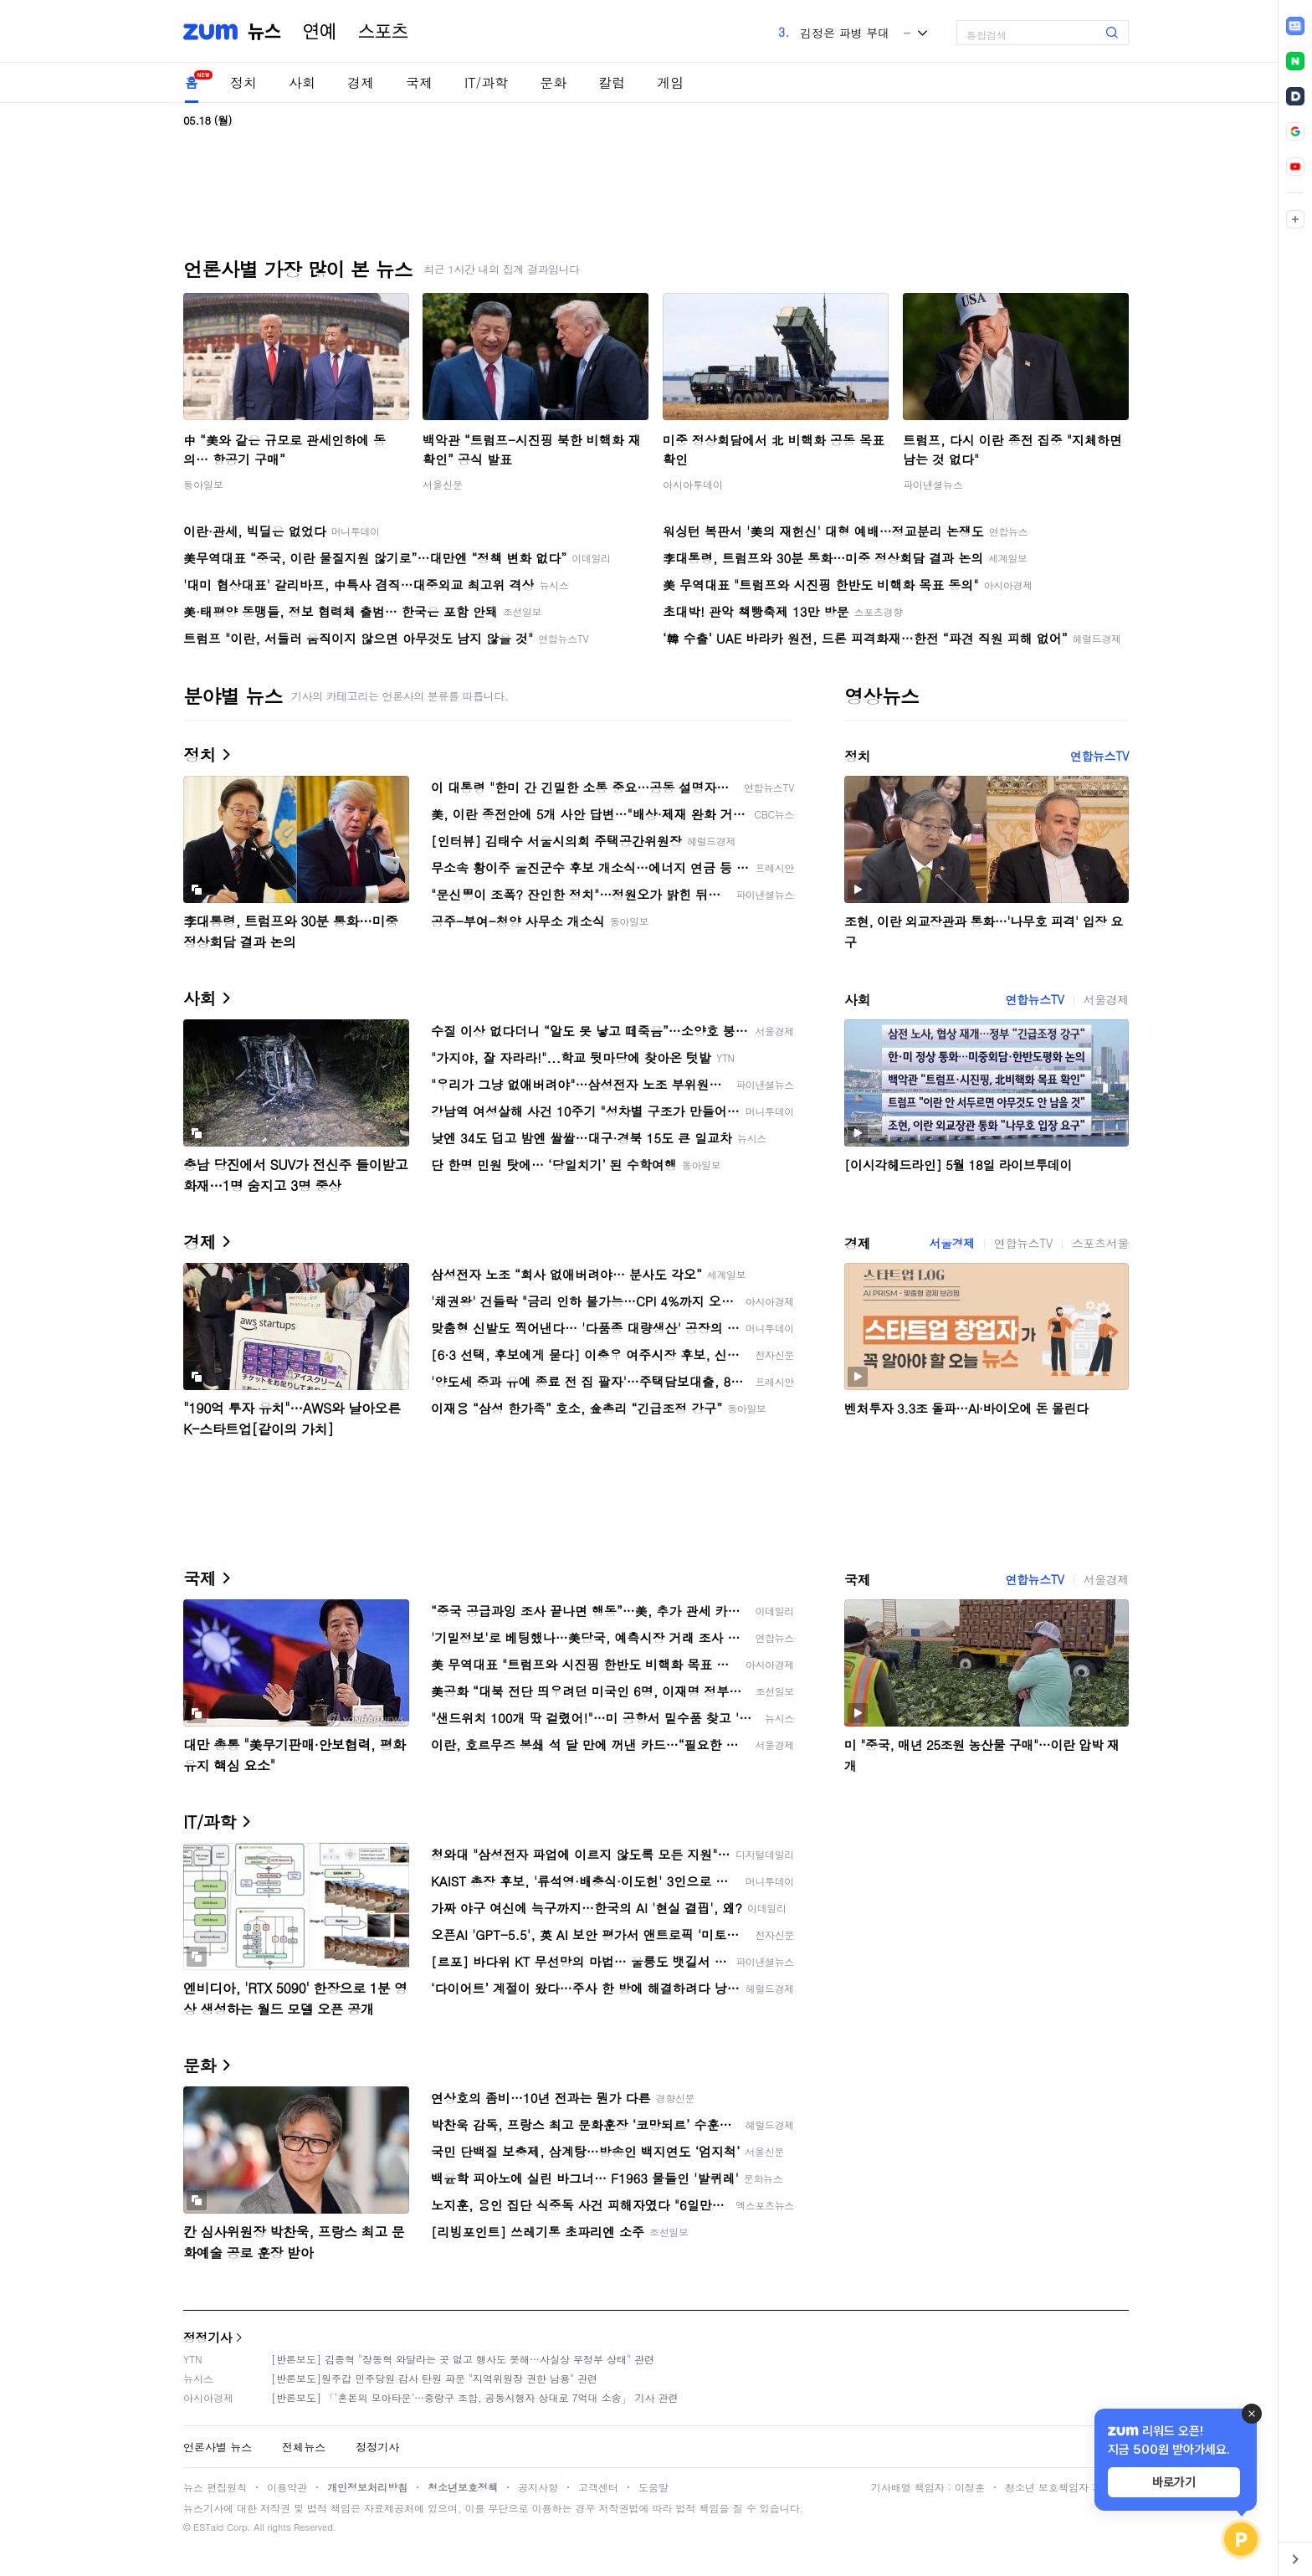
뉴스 (264, 32)
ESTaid (208, 2527)
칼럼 (611, 82)
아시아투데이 (693, 484)
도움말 (653, 2487)
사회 (302, 82)
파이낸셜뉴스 (933, 484)
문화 (553, 82)
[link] (1295, 26)
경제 (360, 82)
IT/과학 (486, 82)
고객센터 (598, 2487)
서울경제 (1106, 999)
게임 (670, 82)
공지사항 (538, 2487)
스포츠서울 (1100, 1242)
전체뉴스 (303, 2447)
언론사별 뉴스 (217, 2447)
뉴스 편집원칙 (215, 2487)
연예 (319, 32)
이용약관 (287, 2487)
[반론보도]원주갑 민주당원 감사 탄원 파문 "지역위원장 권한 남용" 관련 (434, 2378)
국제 (419, 82)
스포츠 (383, 32)
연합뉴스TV (1099, 755)
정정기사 (207, 2337)
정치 (243, 82)
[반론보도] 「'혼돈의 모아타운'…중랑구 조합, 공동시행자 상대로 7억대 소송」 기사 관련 (475, 2397)
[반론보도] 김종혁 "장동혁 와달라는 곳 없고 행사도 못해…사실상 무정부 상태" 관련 (462, 2359)
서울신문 (443, 484)
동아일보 (203, 484)
